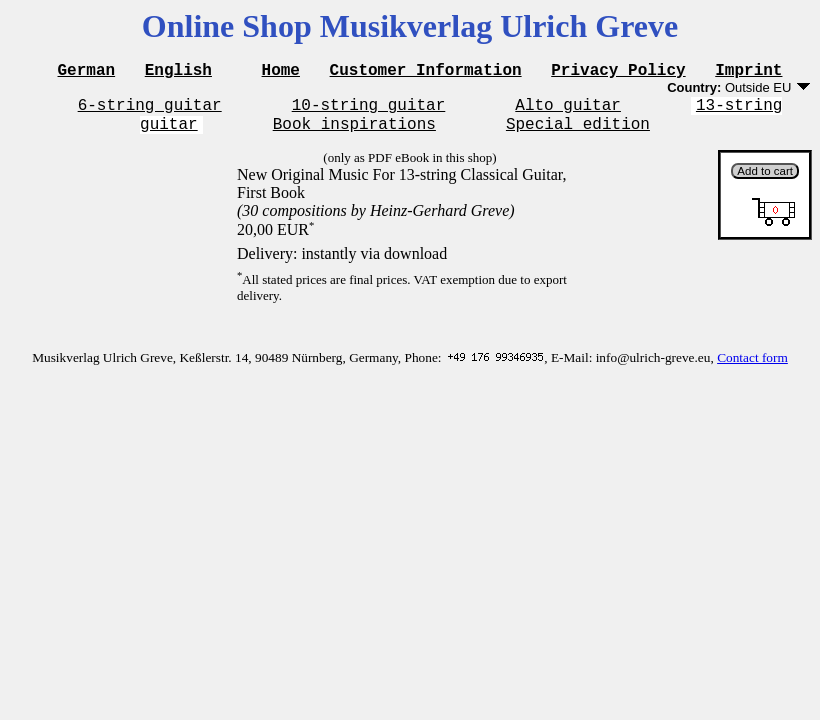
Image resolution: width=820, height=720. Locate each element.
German (87, 72)
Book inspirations (354, 132)
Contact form (752, 366)
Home (281, 72)
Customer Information (426, 72)
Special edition (578, 132)
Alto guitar (568, 110)
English (178, 72)
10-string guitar (369, 110)
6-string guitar (150, 110)
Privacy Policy (618, 72)
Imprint (748, 72)
